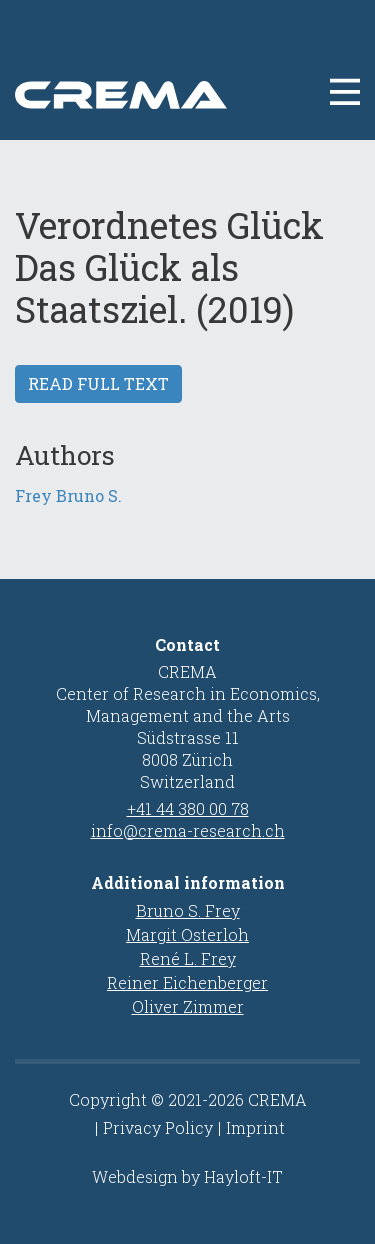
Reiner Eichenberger (187, 982)
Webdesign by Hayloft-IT (187, 1176)
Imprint (255, 1127)
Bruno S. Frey (188, 910)
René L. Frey (188, 958)
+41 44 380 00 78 (188, 808)
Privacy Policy (158, 1127)
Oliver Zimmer (188, 1006)
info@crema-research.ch (188, 830)
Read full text (98, 383)
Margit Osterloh (187, 934)
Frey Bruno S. (68, 495)
